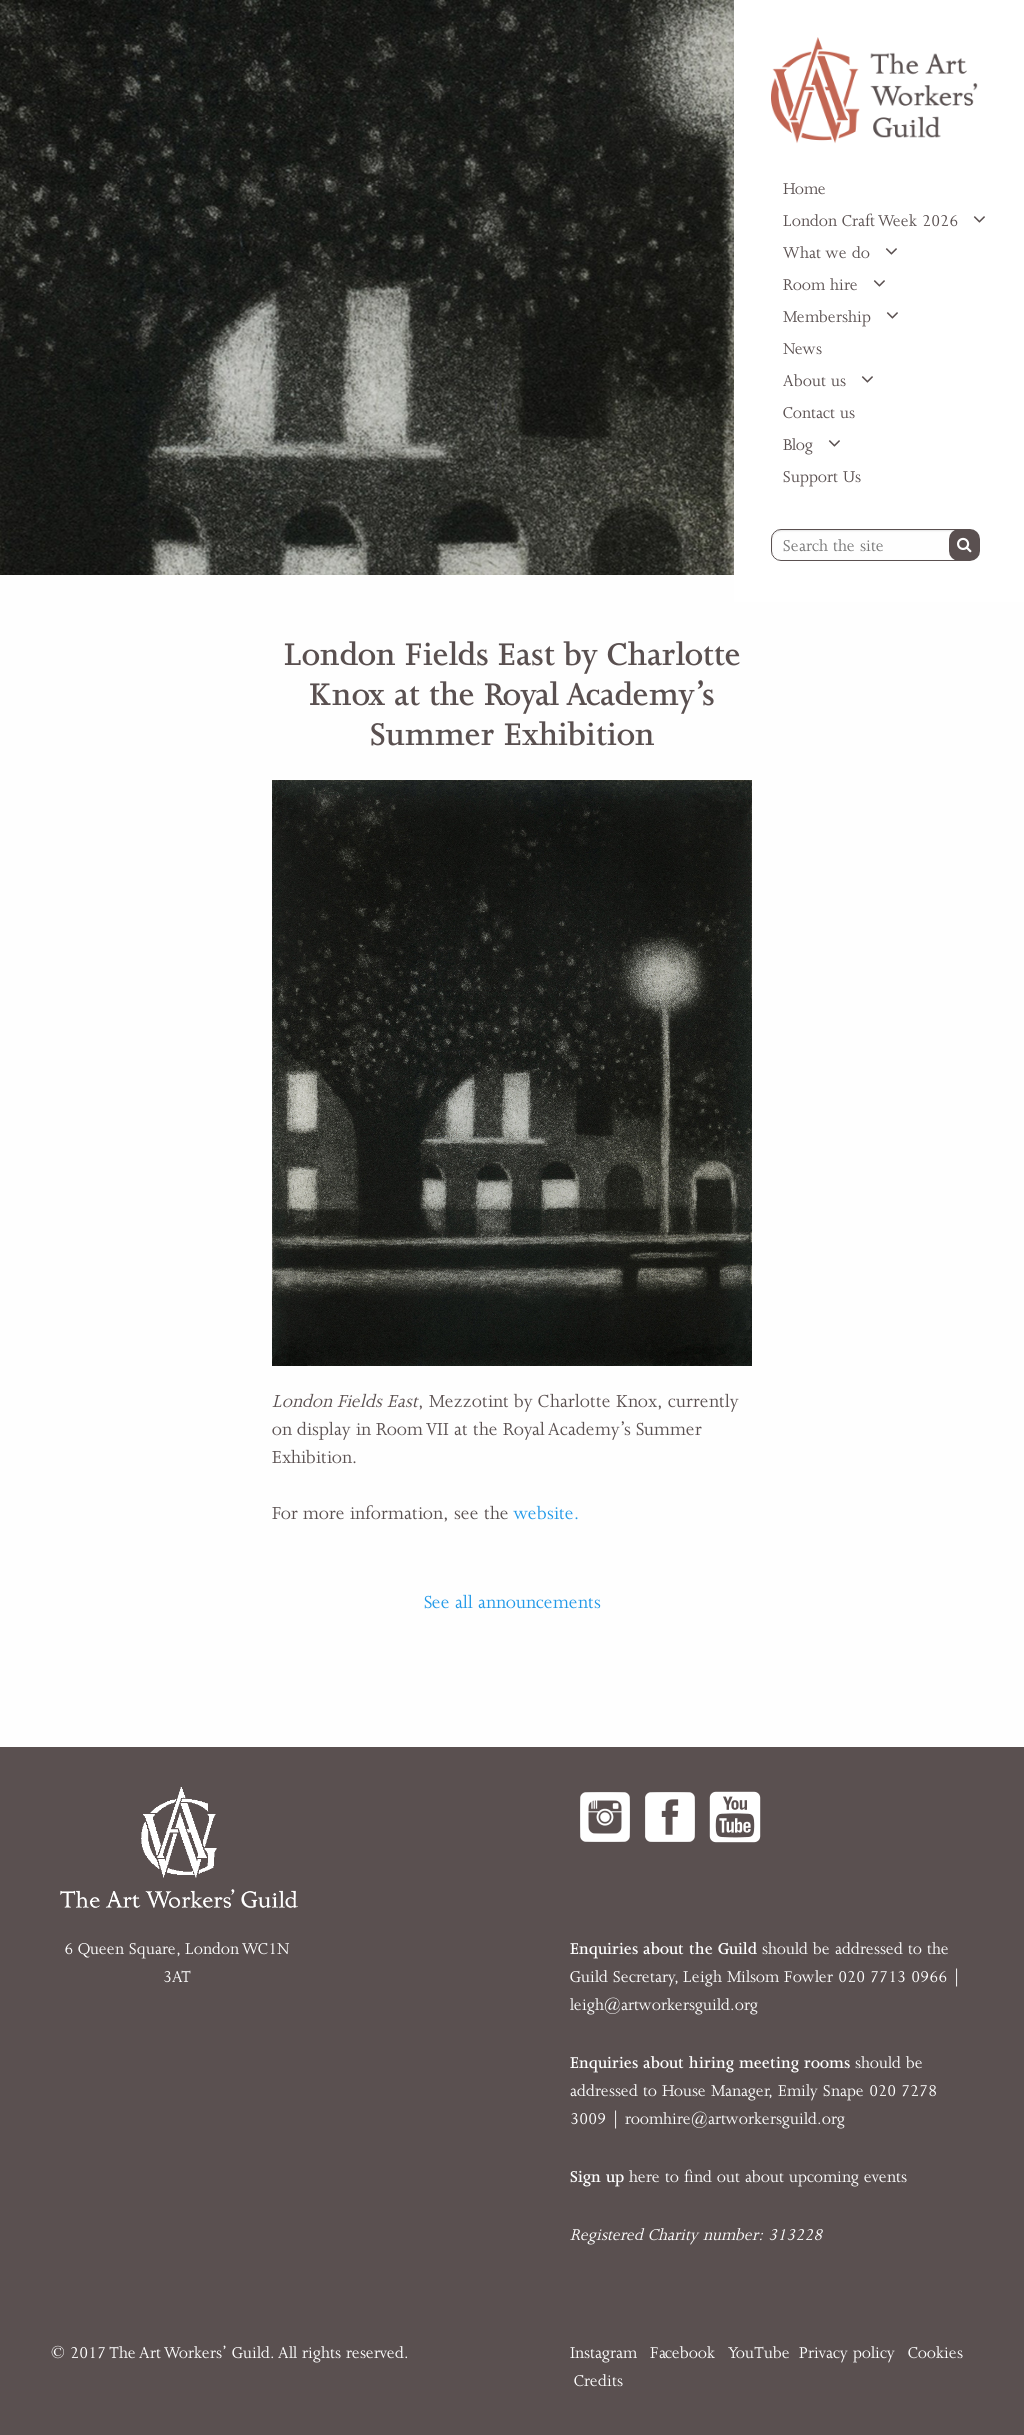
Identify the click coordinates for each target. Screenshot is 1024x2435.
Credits (598, 2381)
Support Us (822, 477)
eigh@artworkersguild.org (666, 2005)
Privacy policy (847, 2353)
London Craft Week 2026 (873, 221)
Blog (800, 445)
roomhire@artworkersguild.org (735, 2119)
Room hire (823, 285)
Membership (829, 317)
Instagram (603, 2353)
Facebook (682, 2353)
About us (817, 381)
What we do (829, 253)
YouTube (759, 2353)
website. (546, 1513)
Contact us (819, 413)
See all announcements (512, 1602)
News (802, 349)
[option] (367, 287)
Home (804, 189)
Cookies (935, 2353)
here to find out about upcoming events (738, 2177)
